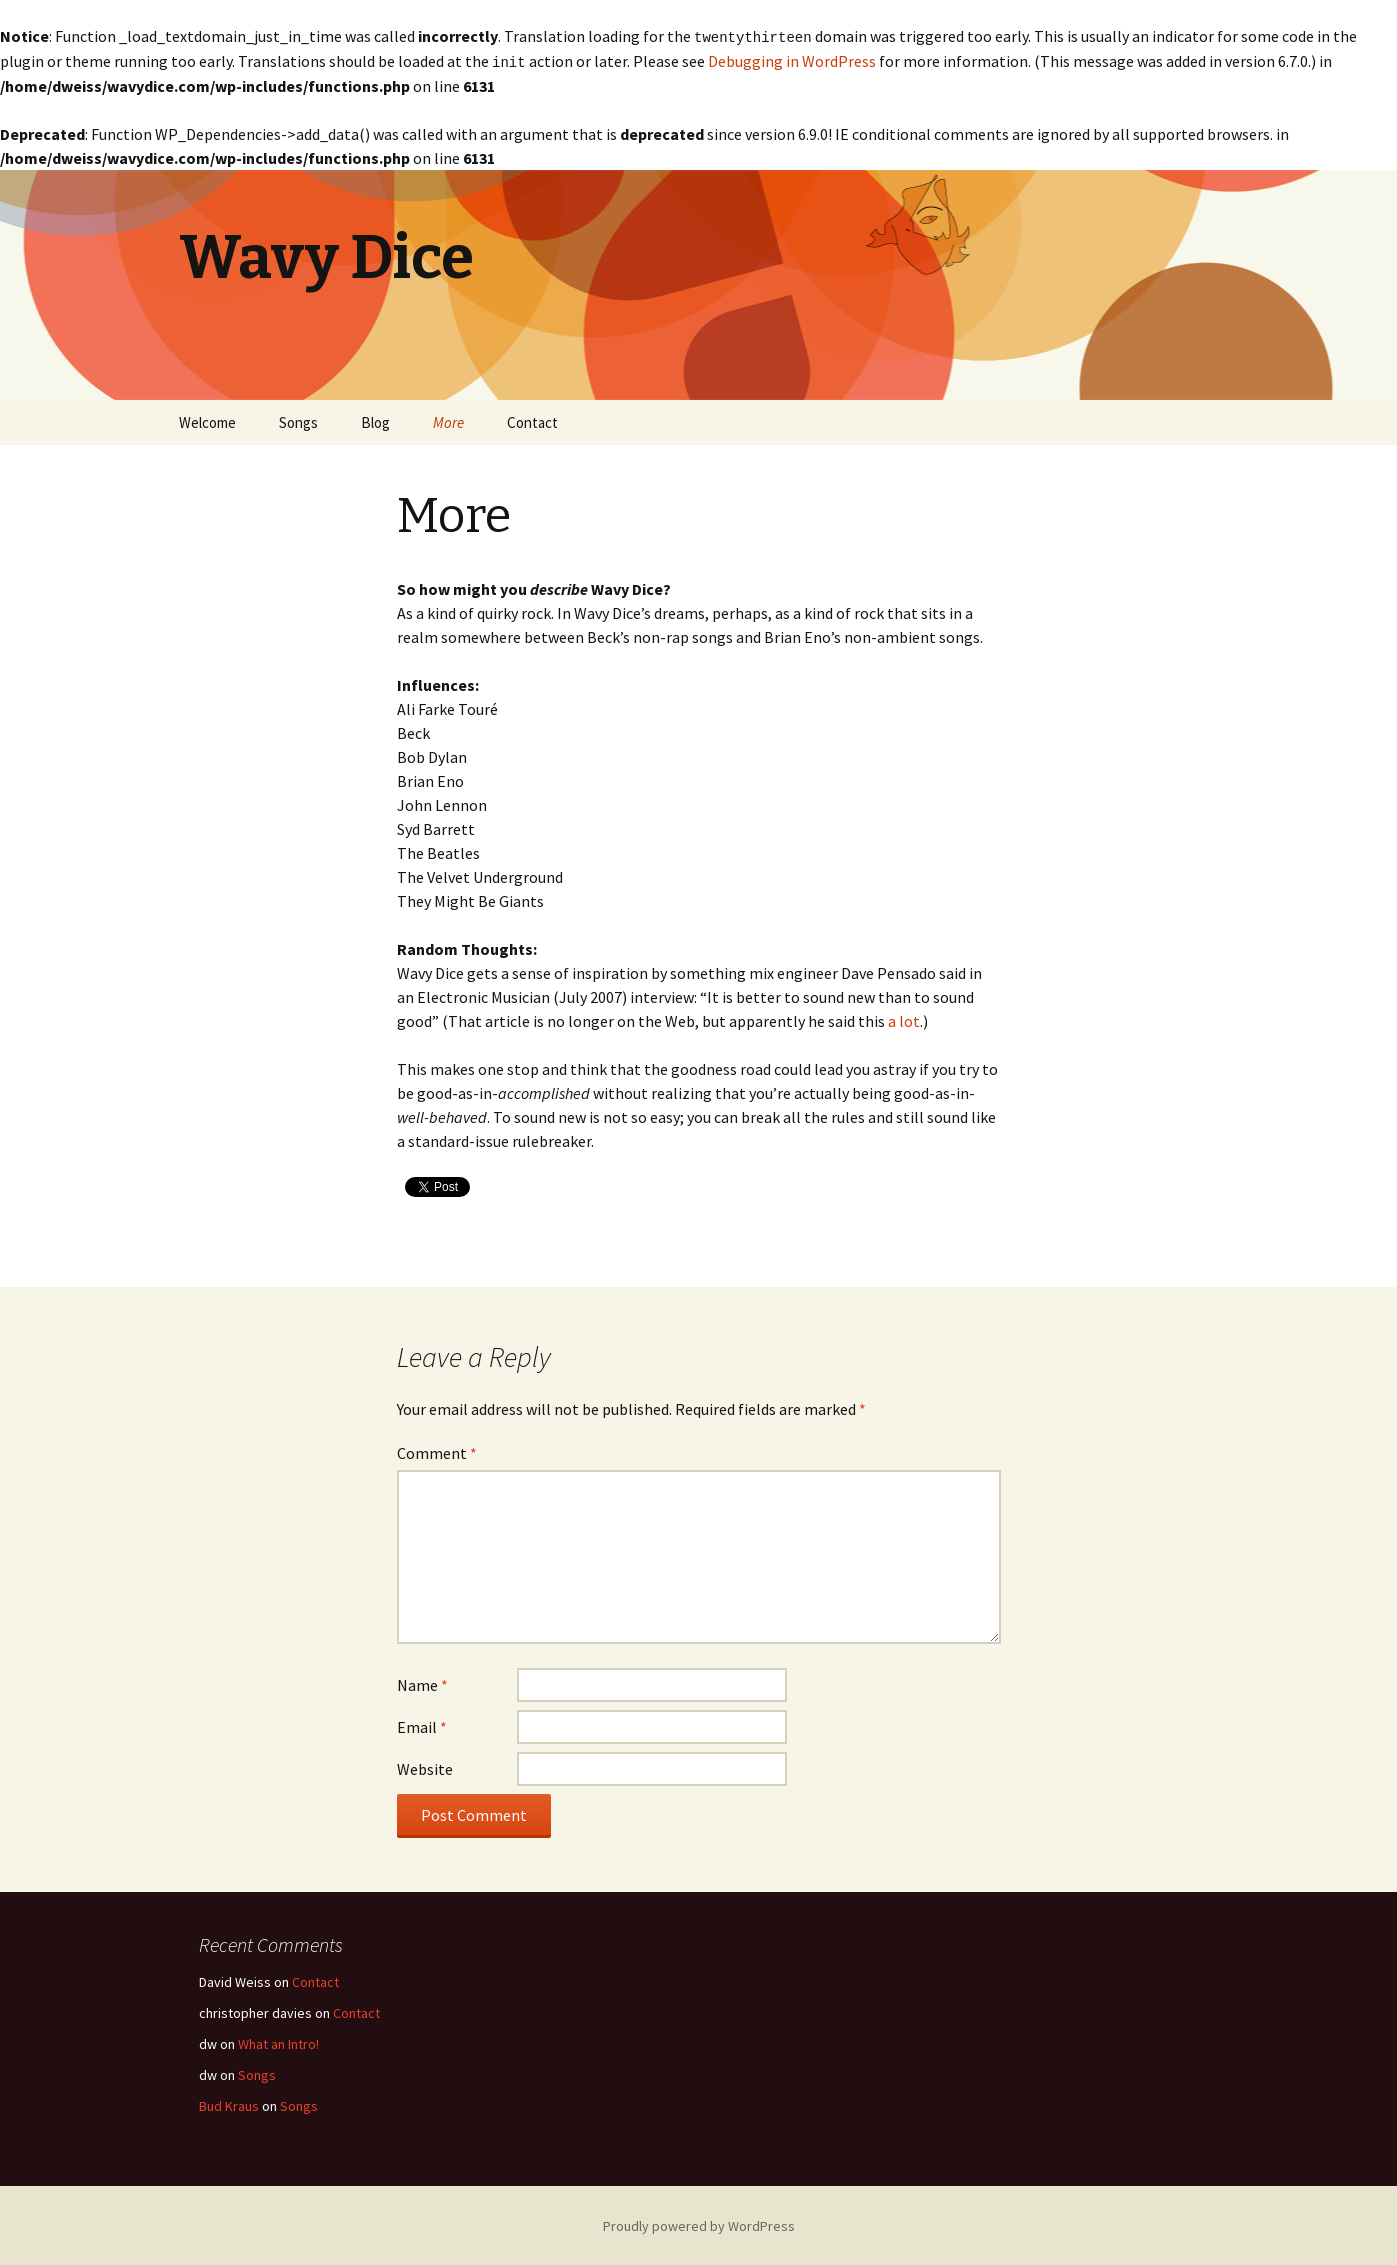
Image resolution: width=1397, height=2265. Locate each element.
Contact (532, 420)
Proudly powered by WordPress (699, 2224)
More (448, 420)
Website (425, 1767)
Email (422, 1725)
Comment (437, 1451)
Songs (298, 420)
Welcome (207, 420)
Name (422, 1683)
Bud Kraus (229, 2104)
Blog (375, 420)
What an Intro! (278, 2042)
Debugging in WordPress (792, 60)
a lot (904, 1019)
